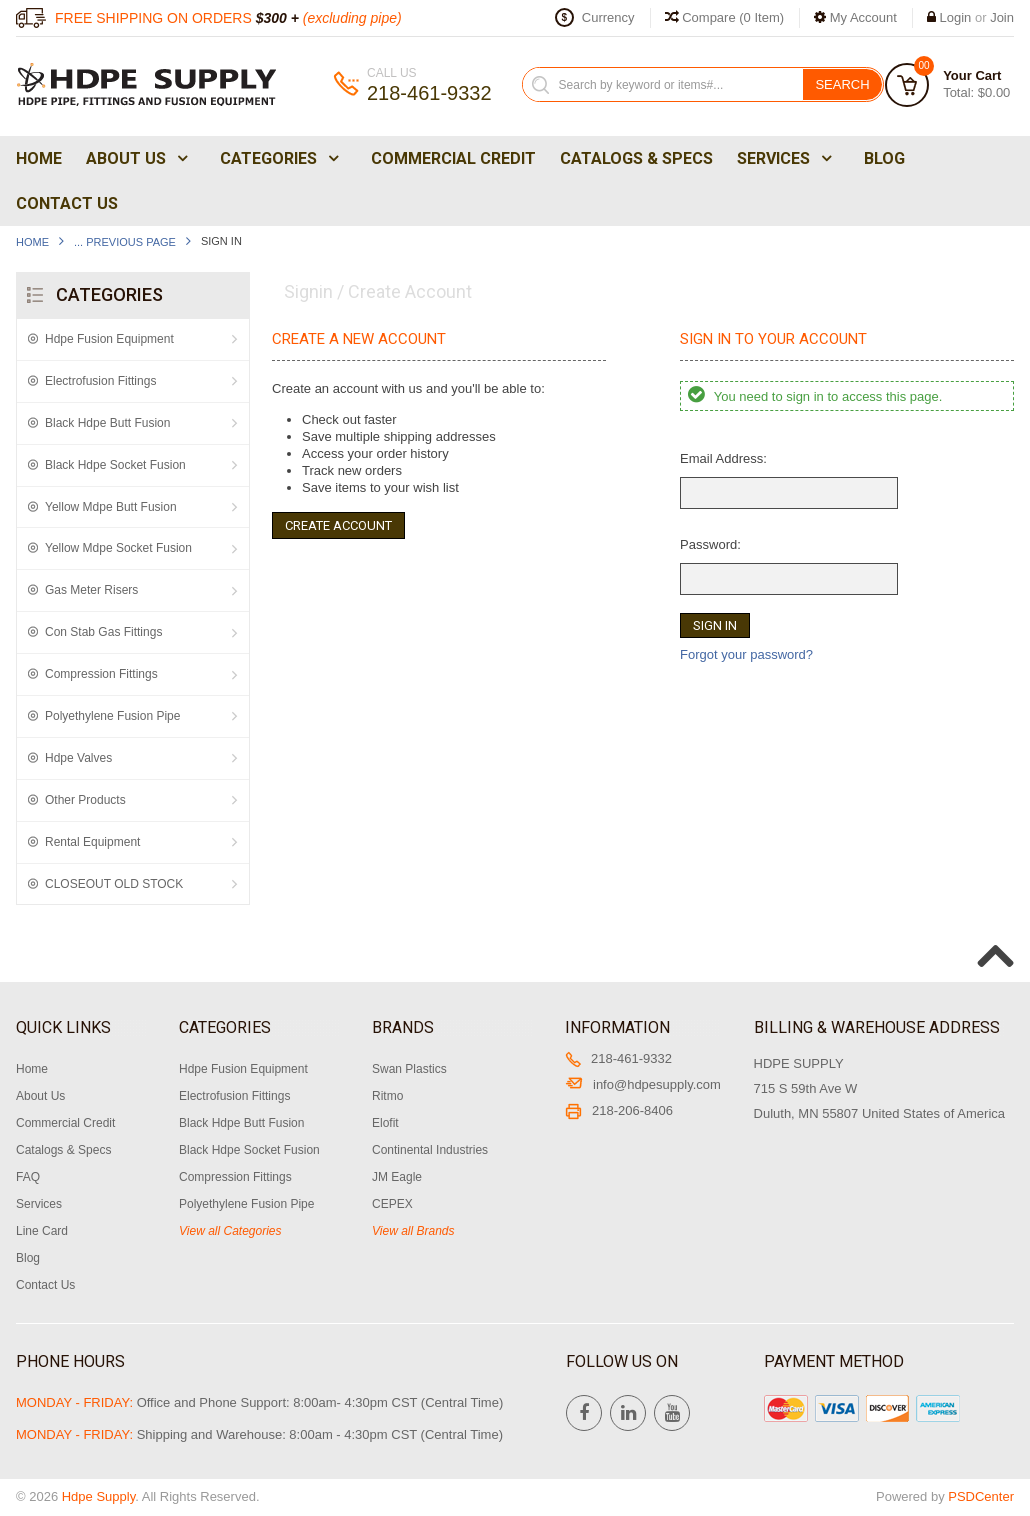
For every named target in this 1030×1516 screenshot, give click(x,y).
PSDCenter (981, 1496)
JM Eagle (397, 1177)
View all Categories (230, 1231)
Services (782, 158)
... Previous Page (125, 242)
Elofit (385, 1123)
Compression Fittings (101, 674)
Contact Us (67, 203)
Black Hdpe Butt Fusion (107, 423)
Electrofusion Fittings (100, 381)
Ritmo (387, 1096)
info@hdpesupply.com (643, 1084)
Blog (884, 158)
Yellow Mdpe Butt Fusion (111, 507)
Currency (608, 17)
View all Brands (413, 1231)
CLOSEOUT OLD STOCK (114, 884)
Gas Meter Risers (91, 590)
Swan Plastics (409, 1069)
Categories (277, 158)
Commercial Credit (453, 158)
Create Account (338, 525)
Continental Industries (430, 1150)
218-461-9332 (618, 1058)
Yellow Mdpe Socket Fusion (118, 548)
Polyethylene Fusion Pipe (112, 716)
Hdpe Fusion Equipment (109, 339)
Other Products (85, 800)
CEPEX (392, 1204)
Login (956, 17)
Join (1002, 17)
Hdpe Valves (78, 758)
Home (39, 158)
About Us (135, 158)
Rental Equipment (92, 842)
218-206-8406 (619, 1110)
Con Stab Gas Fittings (103, 632)
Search (842, 84)
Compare (725, 17)
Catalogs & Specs (636, 158)
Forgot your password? (746, 654)
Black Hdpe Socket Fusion (115, 465)
